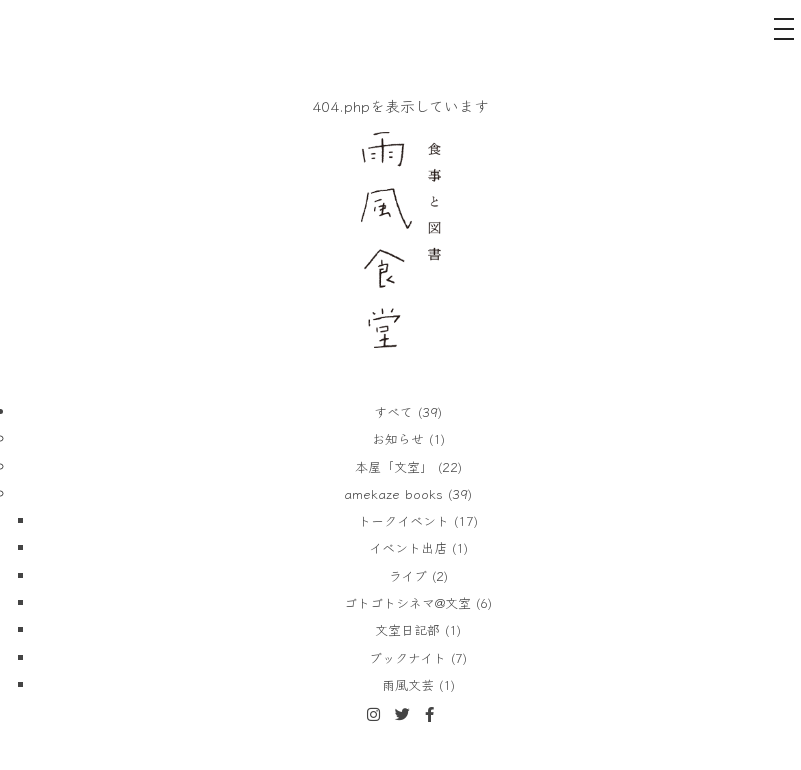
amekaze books (393, 493)
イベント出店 (408, 547)
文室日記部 (407, 629)
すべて (393, 411)
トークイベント (403, 520)
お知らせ (398, 438)
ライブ (408, 575)
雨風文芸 (408, 684)
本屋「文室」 (394, 466)
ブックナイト (407, 657)
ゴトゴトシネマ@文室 (407, 602)
